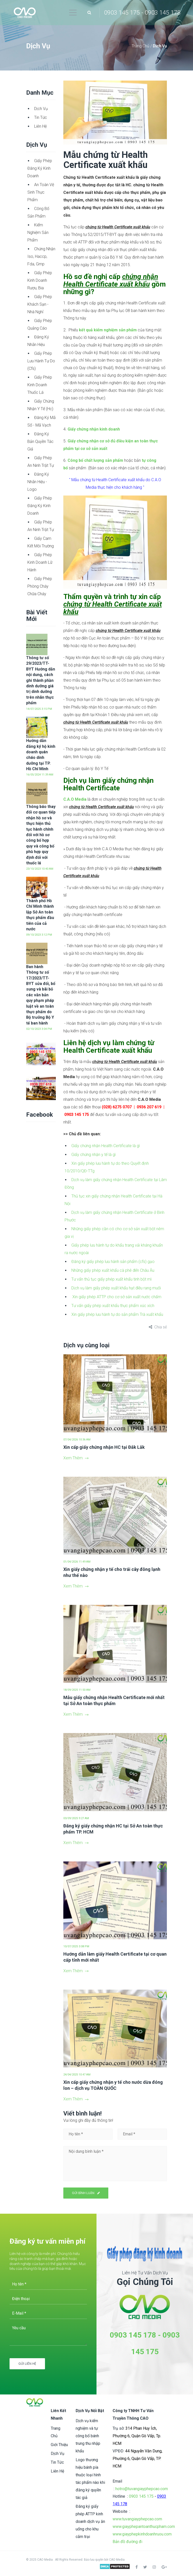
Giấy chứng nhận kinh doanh (94, 429)
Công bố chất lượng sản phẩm (95, 460)
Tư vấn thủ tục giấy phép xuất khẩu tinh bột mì (111, 1279)
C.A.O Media (74, 799)
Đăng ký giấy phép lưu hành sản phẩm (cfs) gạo (113, 1261)
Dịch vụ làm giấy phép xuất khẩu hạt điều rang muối (116, 1288)
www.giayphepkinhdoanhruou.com (142, 2534)
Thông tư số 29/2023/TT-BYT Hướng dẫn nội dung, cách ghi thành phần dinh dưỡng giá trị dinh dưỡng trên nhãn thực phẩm (40, 680)
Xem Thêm (75, 1458)
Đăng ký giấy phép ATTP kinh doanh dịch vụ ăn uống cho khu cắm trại (90, 2521)
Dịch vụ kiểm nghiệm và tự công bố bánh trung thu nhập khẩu (88, 2435)
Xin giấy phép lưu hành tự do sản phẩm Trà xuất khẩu (117, 1314)
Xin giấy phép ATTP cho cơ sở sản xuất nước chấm (116, 1296)
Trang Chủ (141, 46)
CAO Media (117, 2559)
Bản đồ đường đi (127, 2541)
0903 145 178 (133, 2335)
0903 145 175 (141, 2496)
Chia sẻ (160, 1327)
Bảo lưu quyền (94, 2559)
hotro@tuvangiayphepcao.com (141, 2488)
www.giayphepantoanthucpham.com (144, 2526)
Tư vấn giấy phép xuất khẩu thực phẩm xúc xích (112, 1305)
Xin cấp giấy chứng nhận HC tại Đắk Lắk (104, 1447)
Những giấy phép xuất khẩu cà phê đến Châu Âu (112, 1270)
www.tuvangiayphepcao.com (137, 2519)
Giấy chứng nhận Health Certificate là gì (105, 1145)
